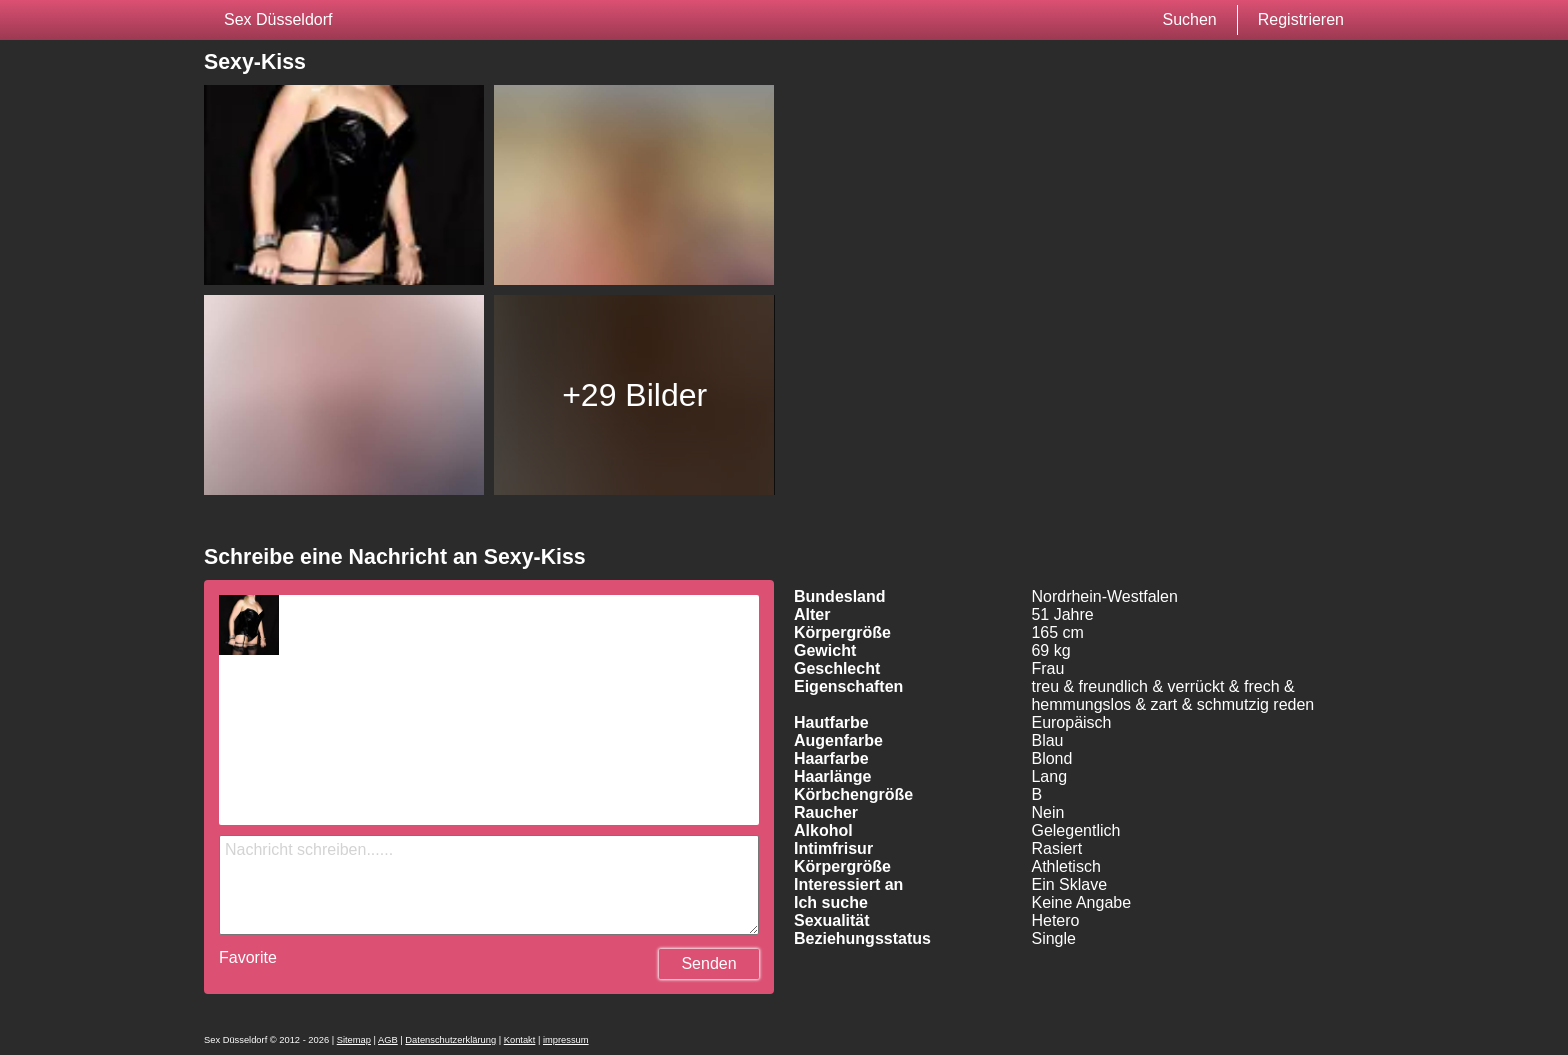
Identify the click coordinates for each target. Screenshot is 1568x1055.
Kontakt (520, 1040)
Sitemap (354, 1040)
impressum (566, 1040)
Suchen (1189, 19)
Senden (708, 963)
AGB (388, 1040)
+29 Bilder (634, 395)
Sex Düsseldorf (278, 19)
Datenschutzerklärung (450, 1040)
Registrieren (1301, 19)
